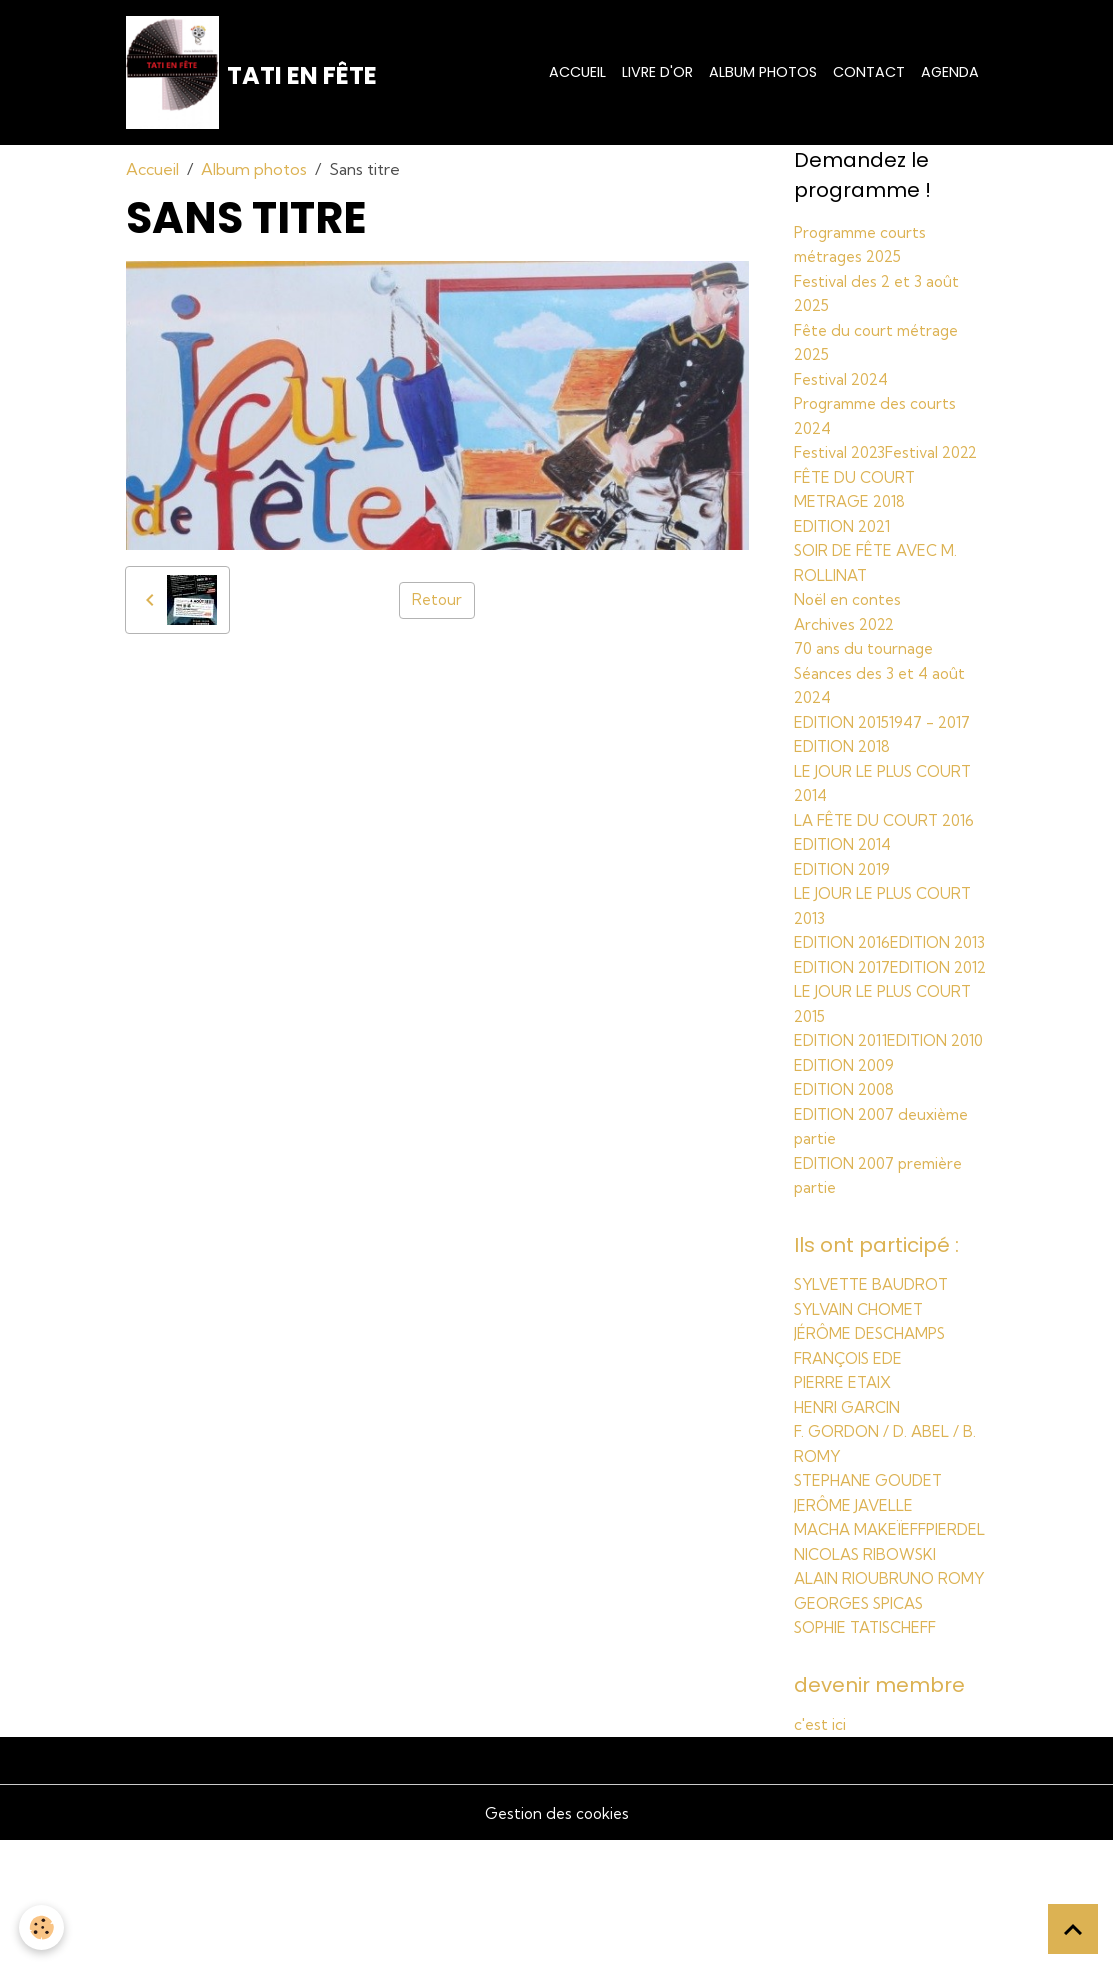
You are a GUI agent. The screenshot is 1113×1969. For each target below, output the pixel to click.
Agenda (950, 75)
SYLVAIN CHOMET (863, 1394)
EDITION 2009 (847, 1151)
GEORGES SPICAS (864, 1730)
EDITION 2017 (845, 1007)
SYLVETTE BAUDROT (875, 1370)
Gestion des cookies (557, 1941)
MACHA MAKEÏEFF (863, 1610)
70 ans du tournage (865, 671)
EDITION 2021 (846, 551)
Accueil (577, 75)
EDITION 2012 (846, 1031)
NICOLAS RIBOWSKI (870, 1658)
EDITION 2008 (847, 1175)
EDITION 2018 (845, 767)
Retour (437, 607)
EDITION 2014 (846, 863)
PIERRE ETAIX (844, 1466)
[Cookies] (42, 1927)
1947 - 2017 (940, 743)
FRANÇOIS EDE (852, 1442)
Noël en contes (850, 623)
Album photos (763, 75)
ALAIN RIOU (838, 1682)
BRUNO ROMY (848, 1706)
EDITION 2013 (845, 983)
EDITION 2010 (846, 1127)
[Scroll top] (1073, 1929)
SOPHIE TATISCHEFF (872, 1754)
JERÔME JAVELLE (856, 1586)
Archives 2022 (847, 647)
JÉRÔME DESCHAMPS (875, 1418)
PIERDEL (824, 1634)
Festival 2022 (843, 479)
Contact (869, 75)
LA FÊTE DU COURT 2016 (889, 839)
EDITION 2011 (844, 1103)
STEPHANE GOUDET (873, 1562)
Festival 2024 (844, 383)
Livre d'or (657, 75)
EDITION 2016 (845, 959)
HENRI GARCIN (850, 1490)
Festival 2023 (842, 455)
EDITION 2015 (845, 743)
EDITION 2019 (845, 887)
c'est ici (821, 1853)
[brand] (254, 76)
